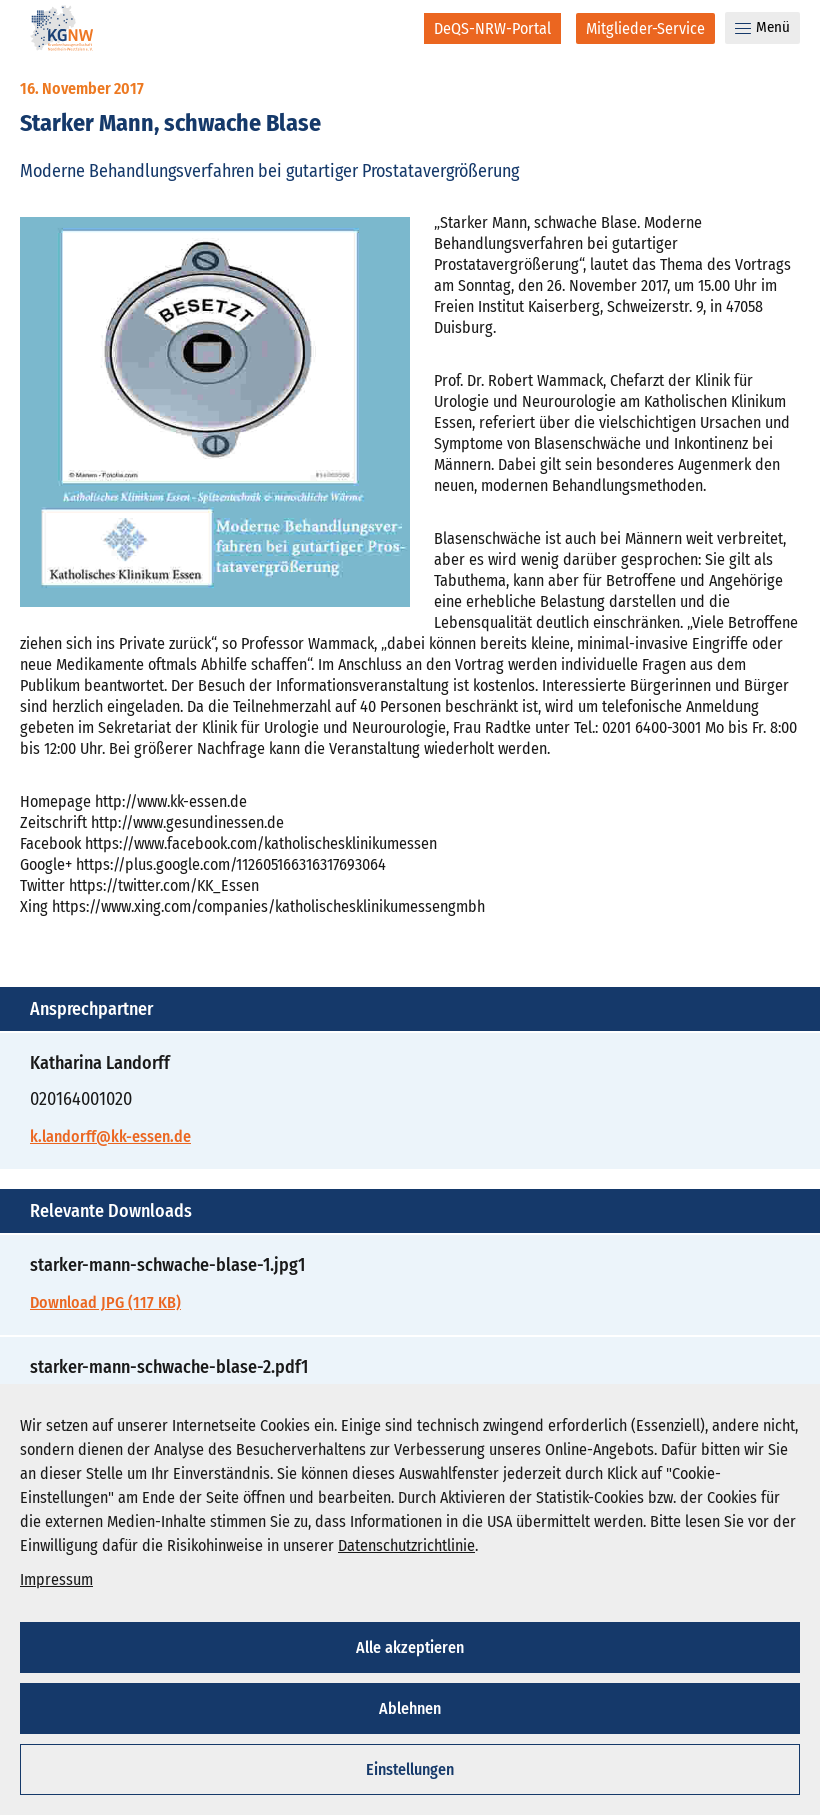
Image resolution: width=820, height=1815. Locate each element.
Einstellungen (410, 1769)
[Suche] (395, 28)
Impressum (56, 1579)
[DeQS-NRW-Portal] (492, 28)
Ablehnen (410, 1708)
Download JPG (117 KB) (105, 1302)
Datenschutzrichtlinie (406, 1545)
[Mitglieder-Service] (645, 28)
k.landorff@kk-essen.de (110, 1136)
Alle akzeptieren (410, 1647)
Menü (762, 27)
